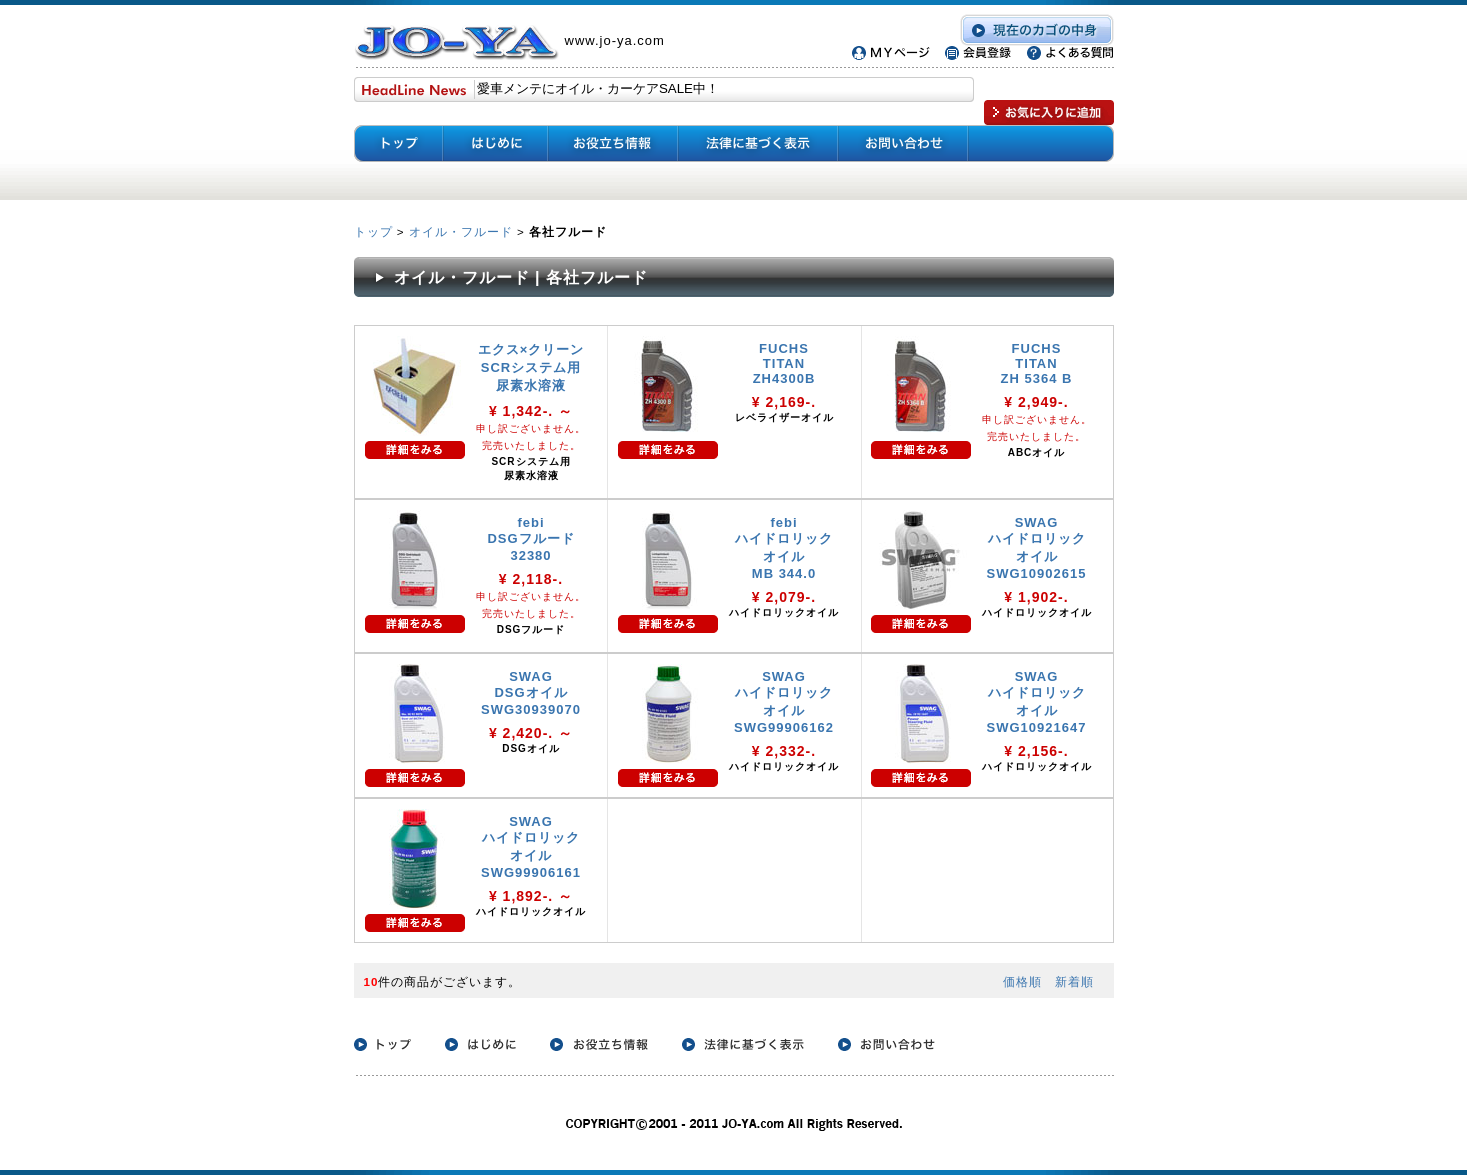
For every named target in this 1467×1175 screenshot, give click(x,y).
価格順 (1022, 981)
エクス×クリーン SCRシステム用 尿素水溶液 (531, 367)
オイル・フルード (461, 231)
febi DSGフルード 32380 (530, 539)
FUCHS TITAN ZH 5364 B (1037, 363)
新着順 (1074, 981)
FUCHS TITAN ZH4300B (784, 363)
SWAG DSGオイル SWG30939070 (531, 693)
